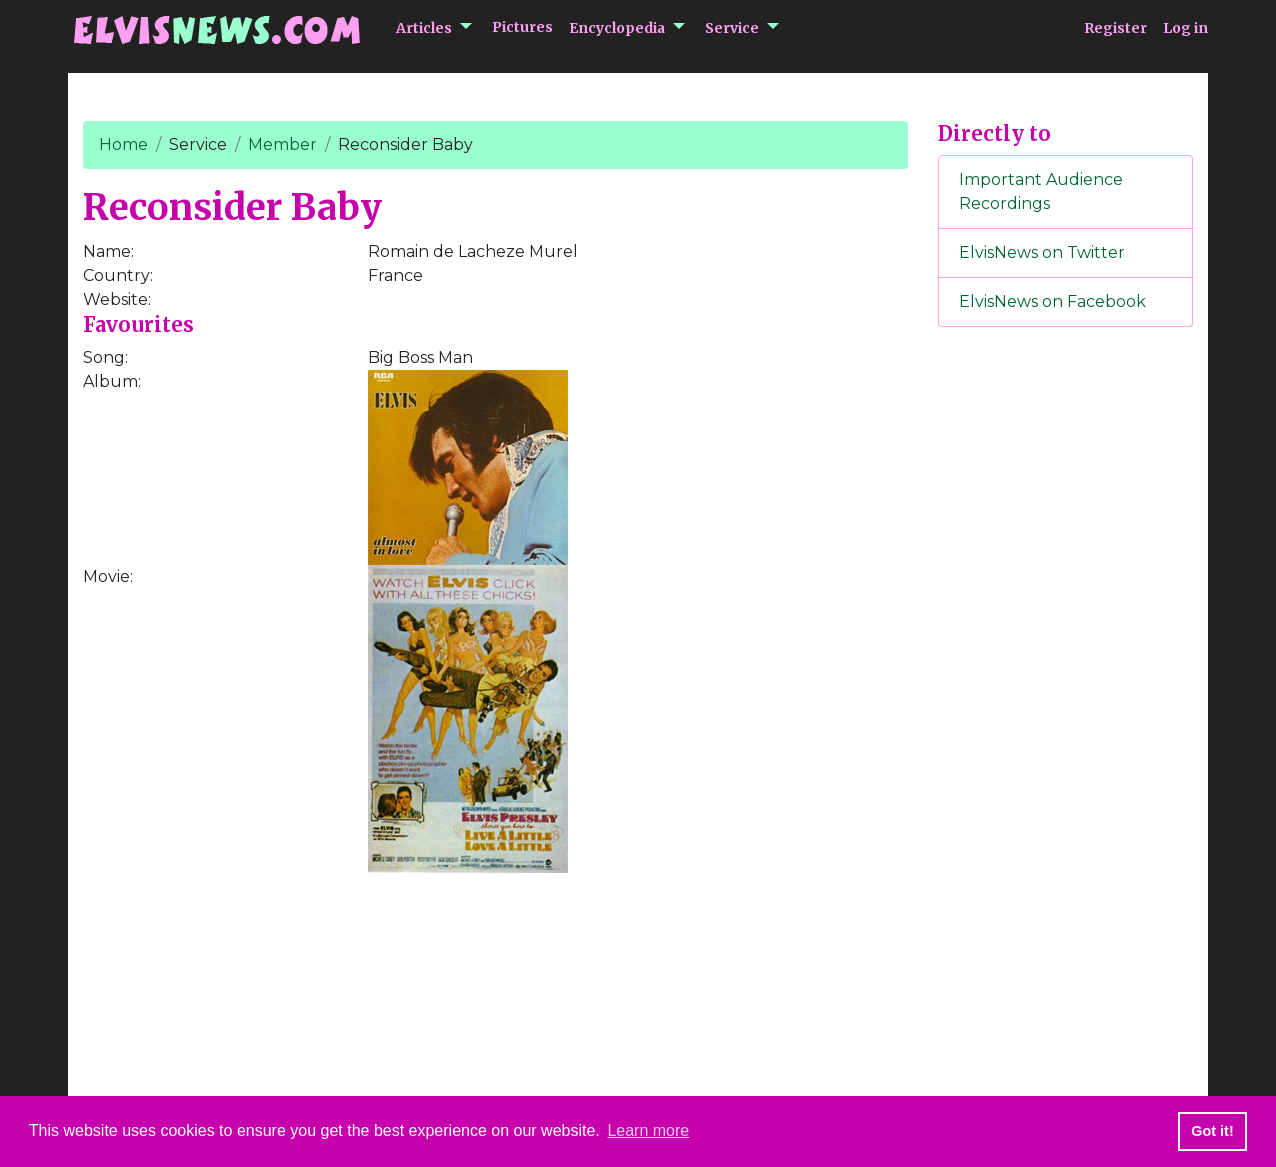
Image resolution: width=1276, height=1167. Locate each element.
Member (282, 144)
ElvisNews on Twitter (1042, 252)
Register (1115, 28)
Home (123, 144)
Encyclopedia (617, 28)
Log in (1185, 28)
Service (732, 28)
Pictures (522, 27)
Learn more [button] (648, 1130)
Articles (424, 28)
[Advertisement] (1066, 675)
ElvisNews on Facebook (1052, 301)
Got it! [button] (1212, 1131)
